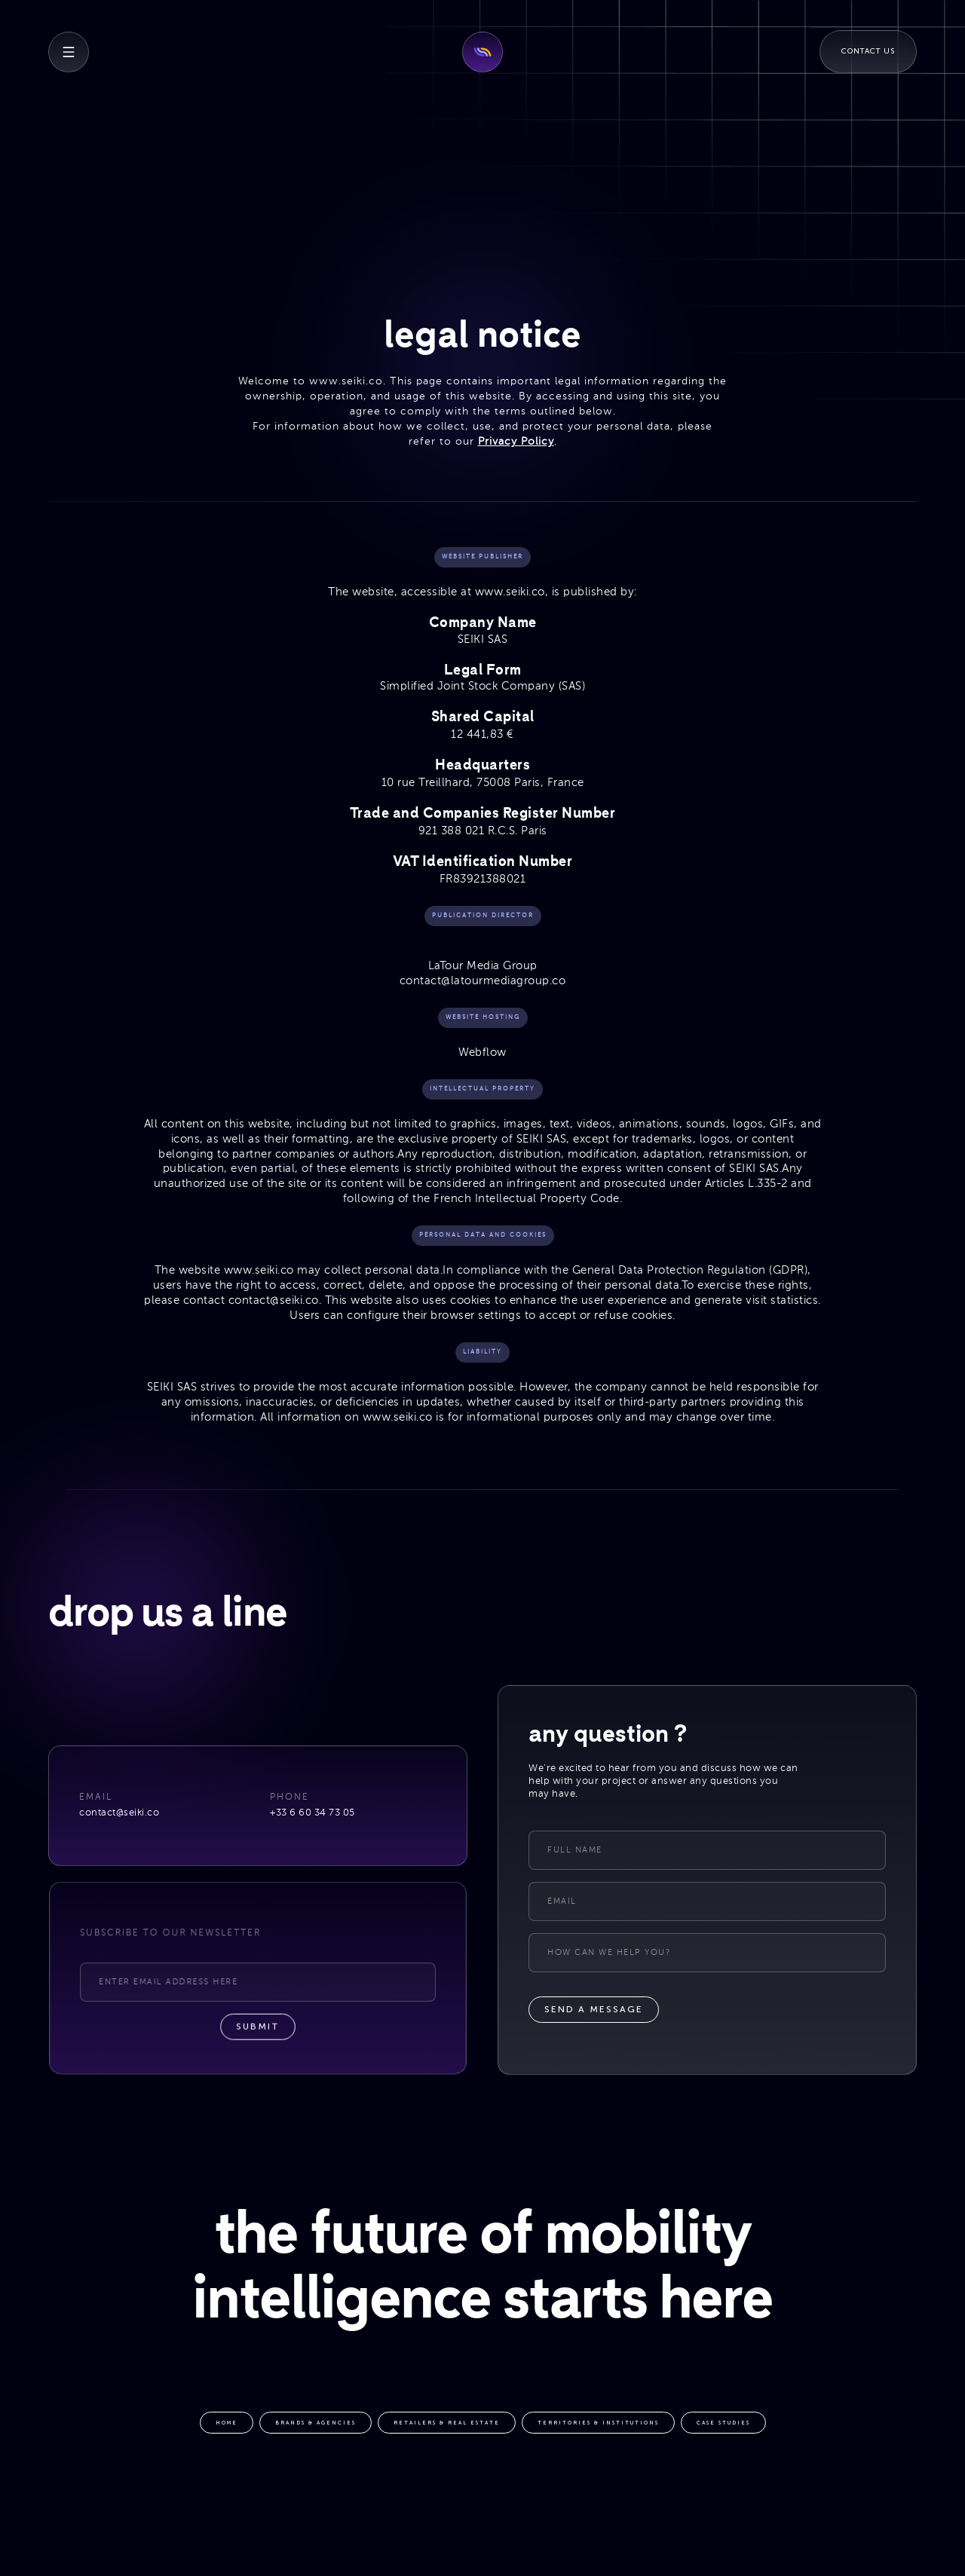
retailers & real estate (447, 2424)
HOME (226, 2424)
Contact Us (868, 51)
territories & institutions (598, 2424)
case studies (723, 2424)
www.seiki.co (346, 381)
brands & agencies (315, 2424)
